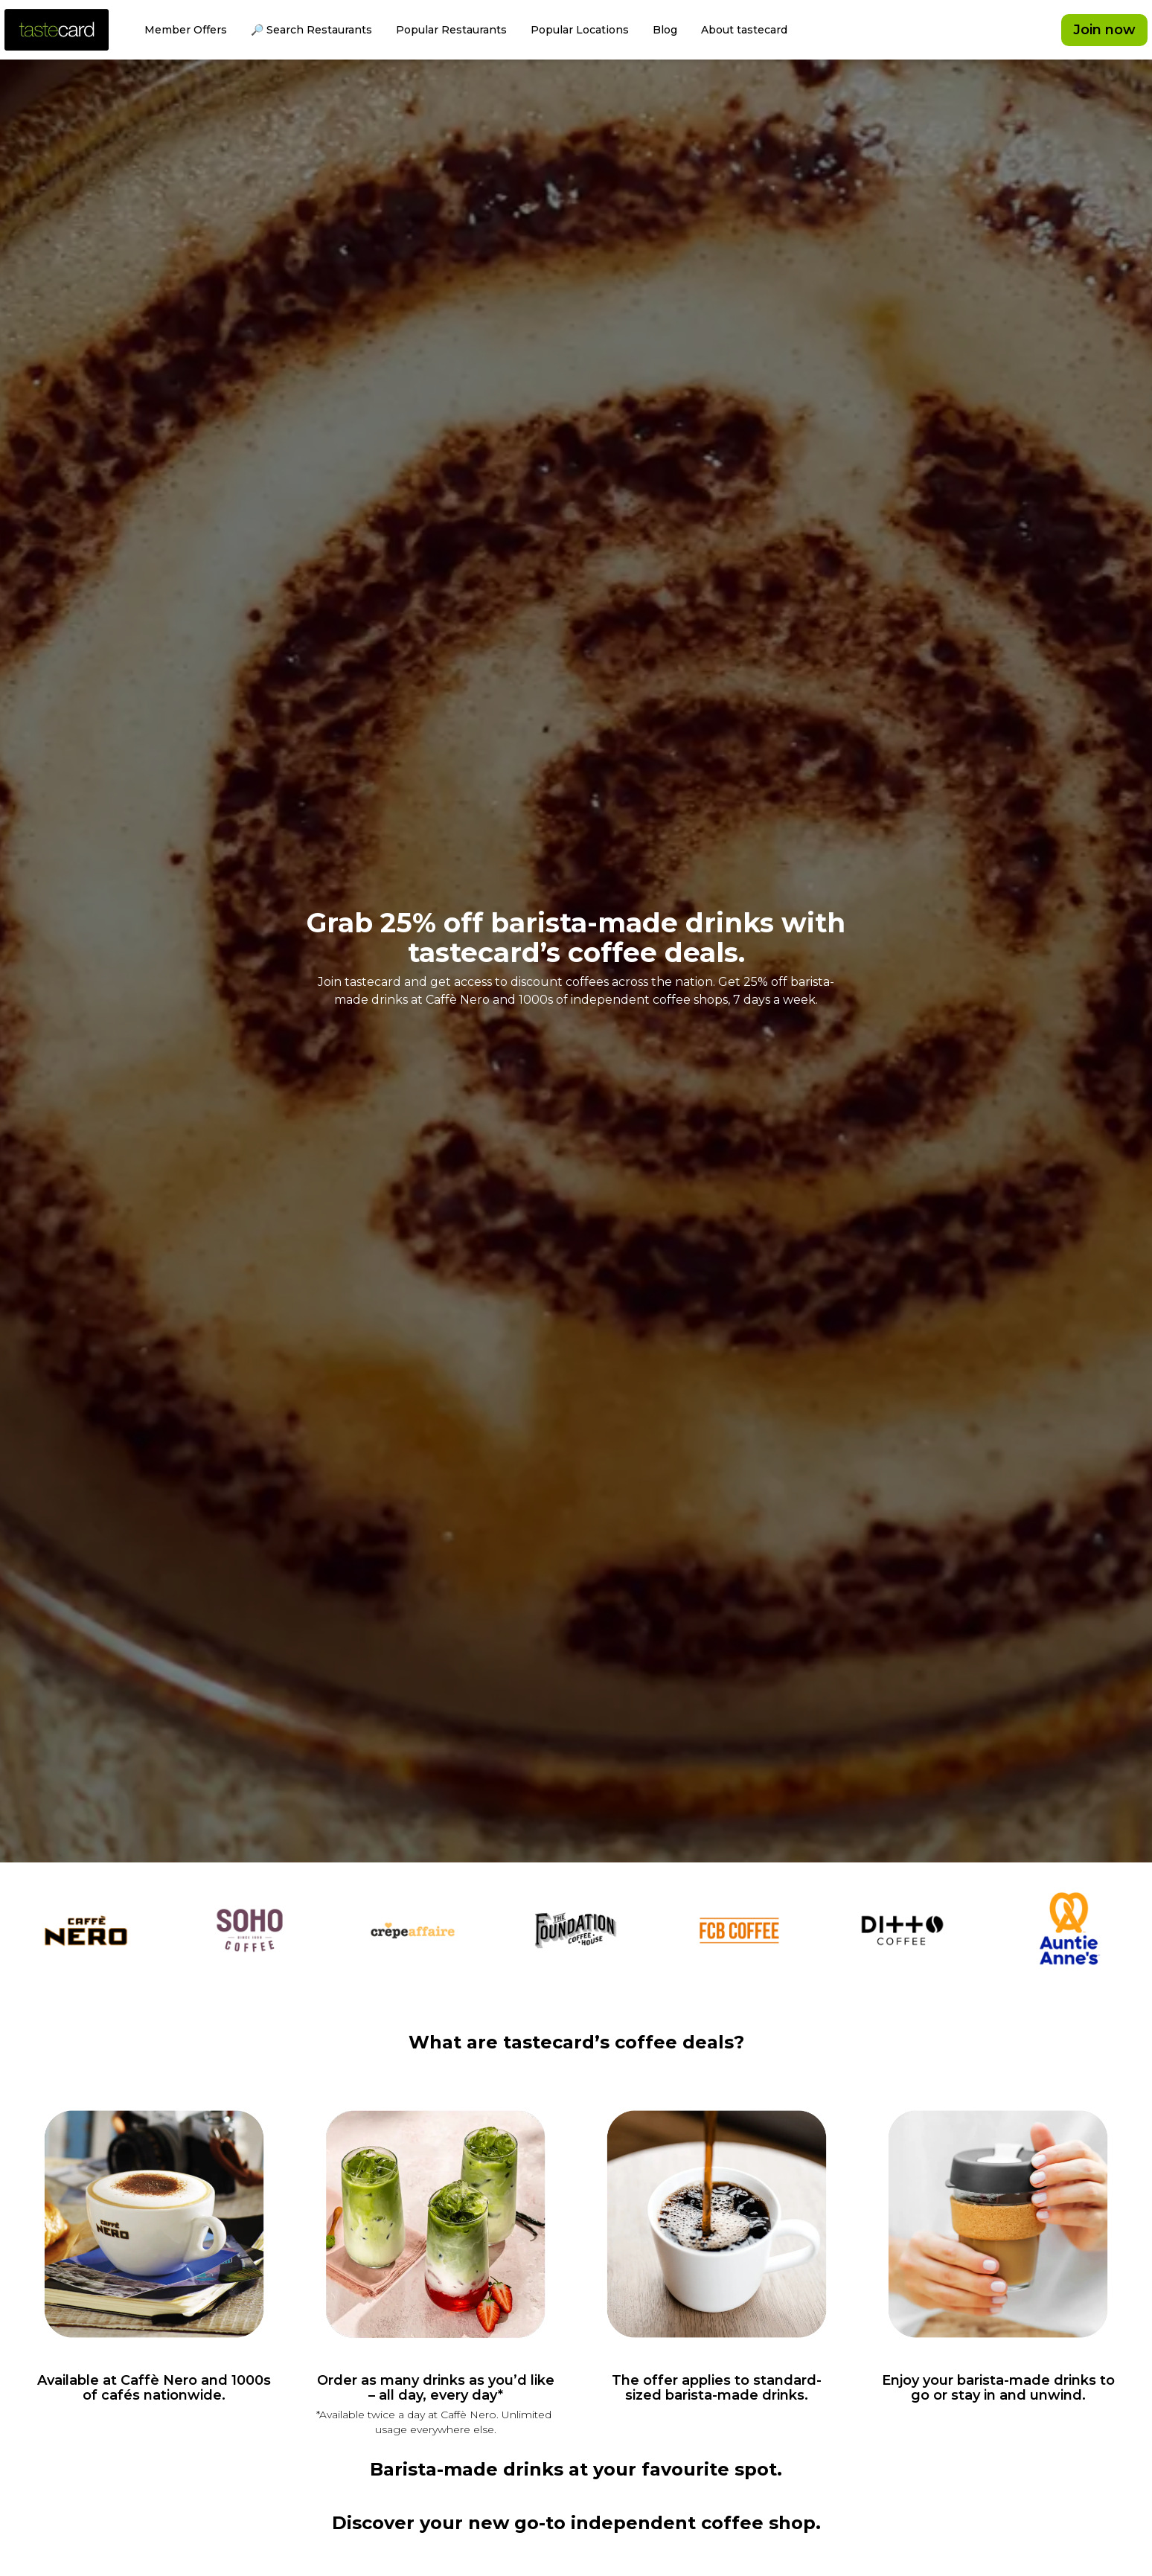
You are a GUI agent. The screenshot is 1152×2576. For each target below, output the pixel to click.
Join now (1104, 30)
